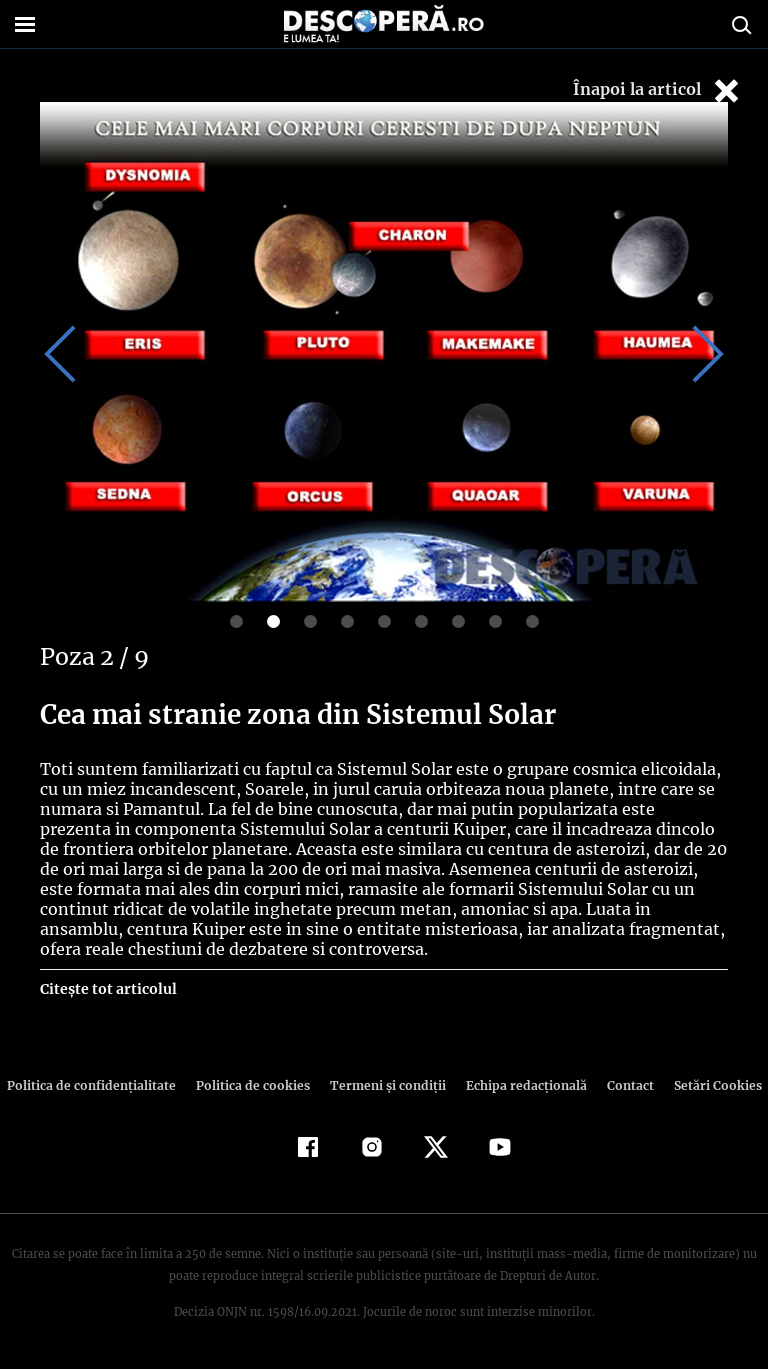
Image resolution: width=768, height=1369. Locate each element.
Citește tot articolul (107, 989)
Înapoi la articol (658, 90)
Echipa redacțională (520, 1085)
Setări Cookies (707, 1085)
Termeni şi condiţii (385, 1085)
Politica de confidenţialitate (100, 1085)
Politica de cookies (255, 1085)
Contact (622, 1085)
